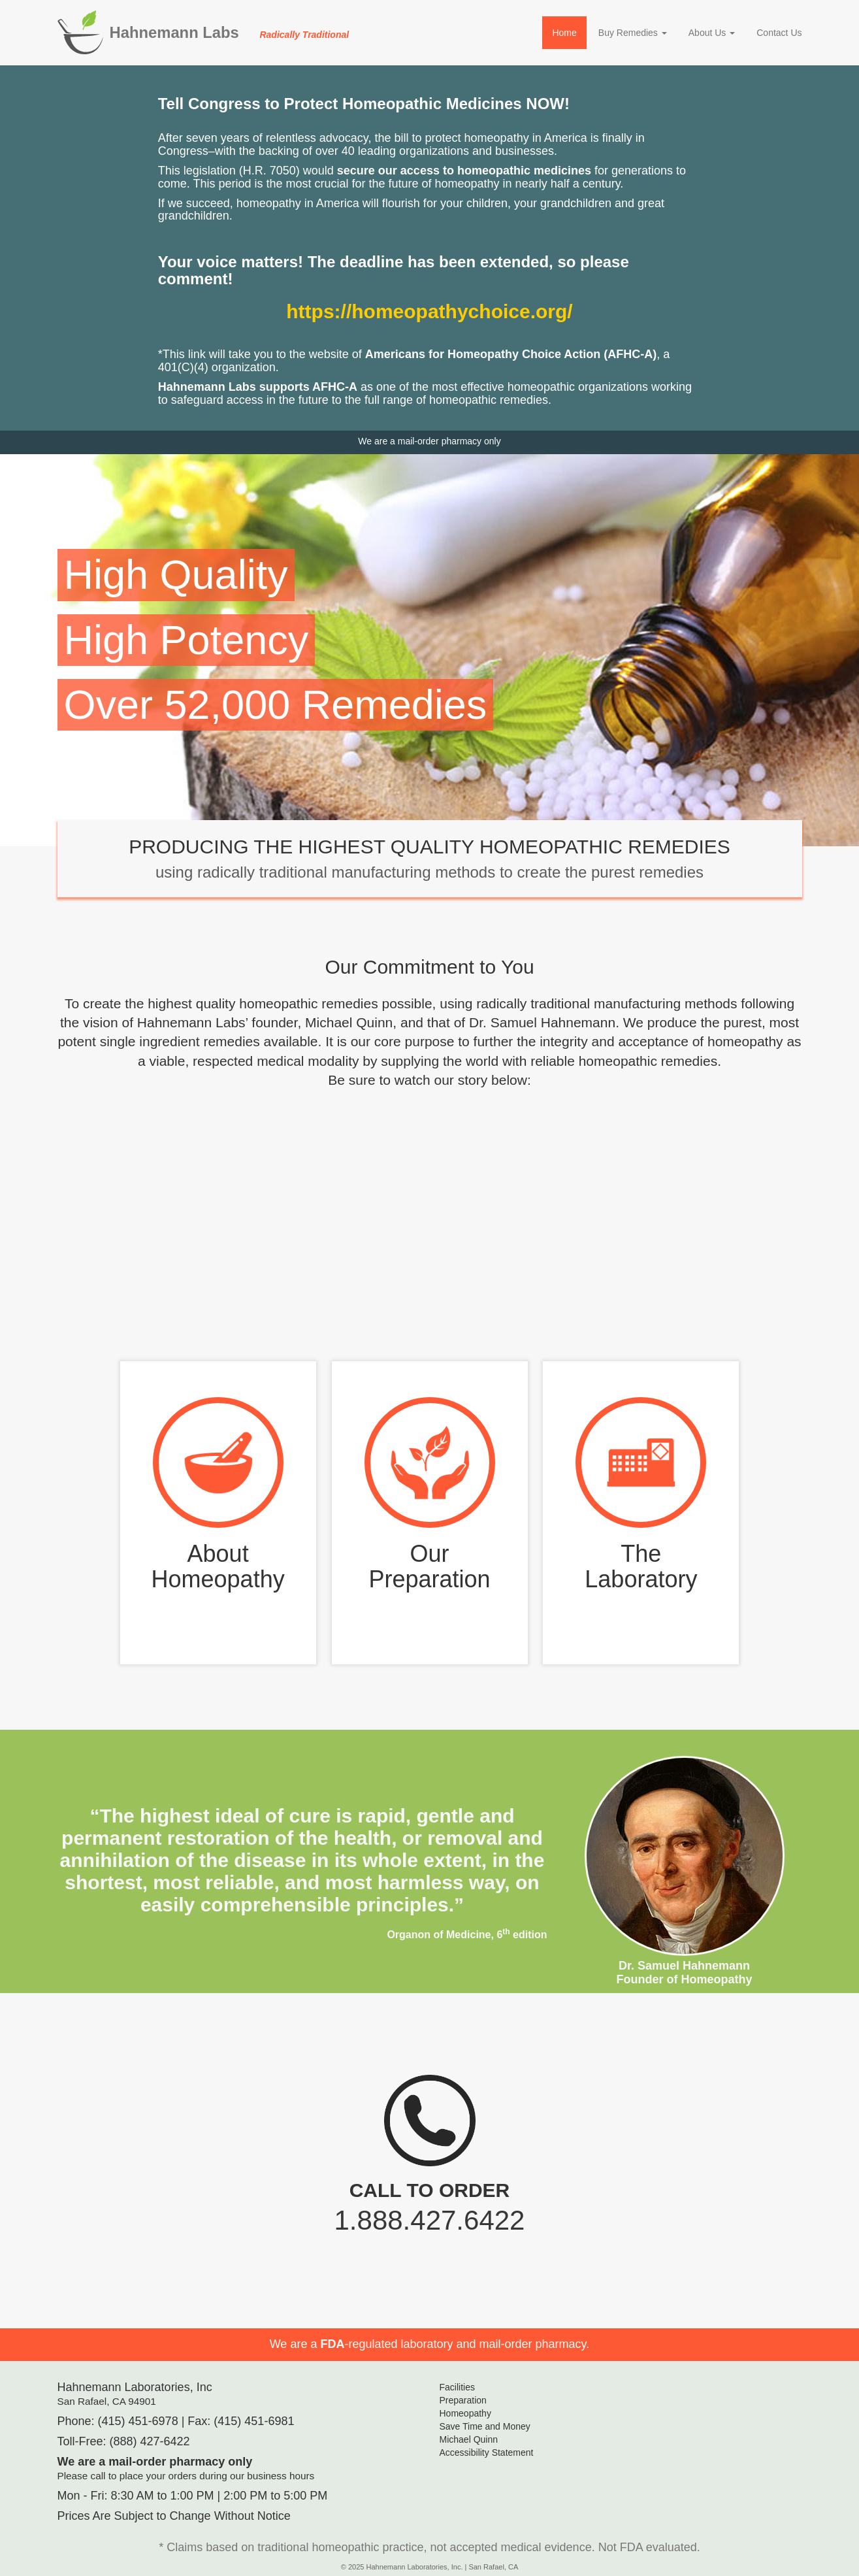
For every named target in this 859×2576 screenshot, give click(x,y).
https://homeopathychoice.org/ (429, 311)
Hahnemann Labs (229, 32)
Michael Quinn (469, 2439)
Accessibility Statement (487, 2452)
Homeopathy (465, 2413)
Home (564, 32)
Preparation (463, 2400)
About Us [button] (712, 32)
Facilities (457, 2387)
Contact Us (779, 32)
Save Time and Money (485, 2426)
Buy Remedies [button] (632, 32)
